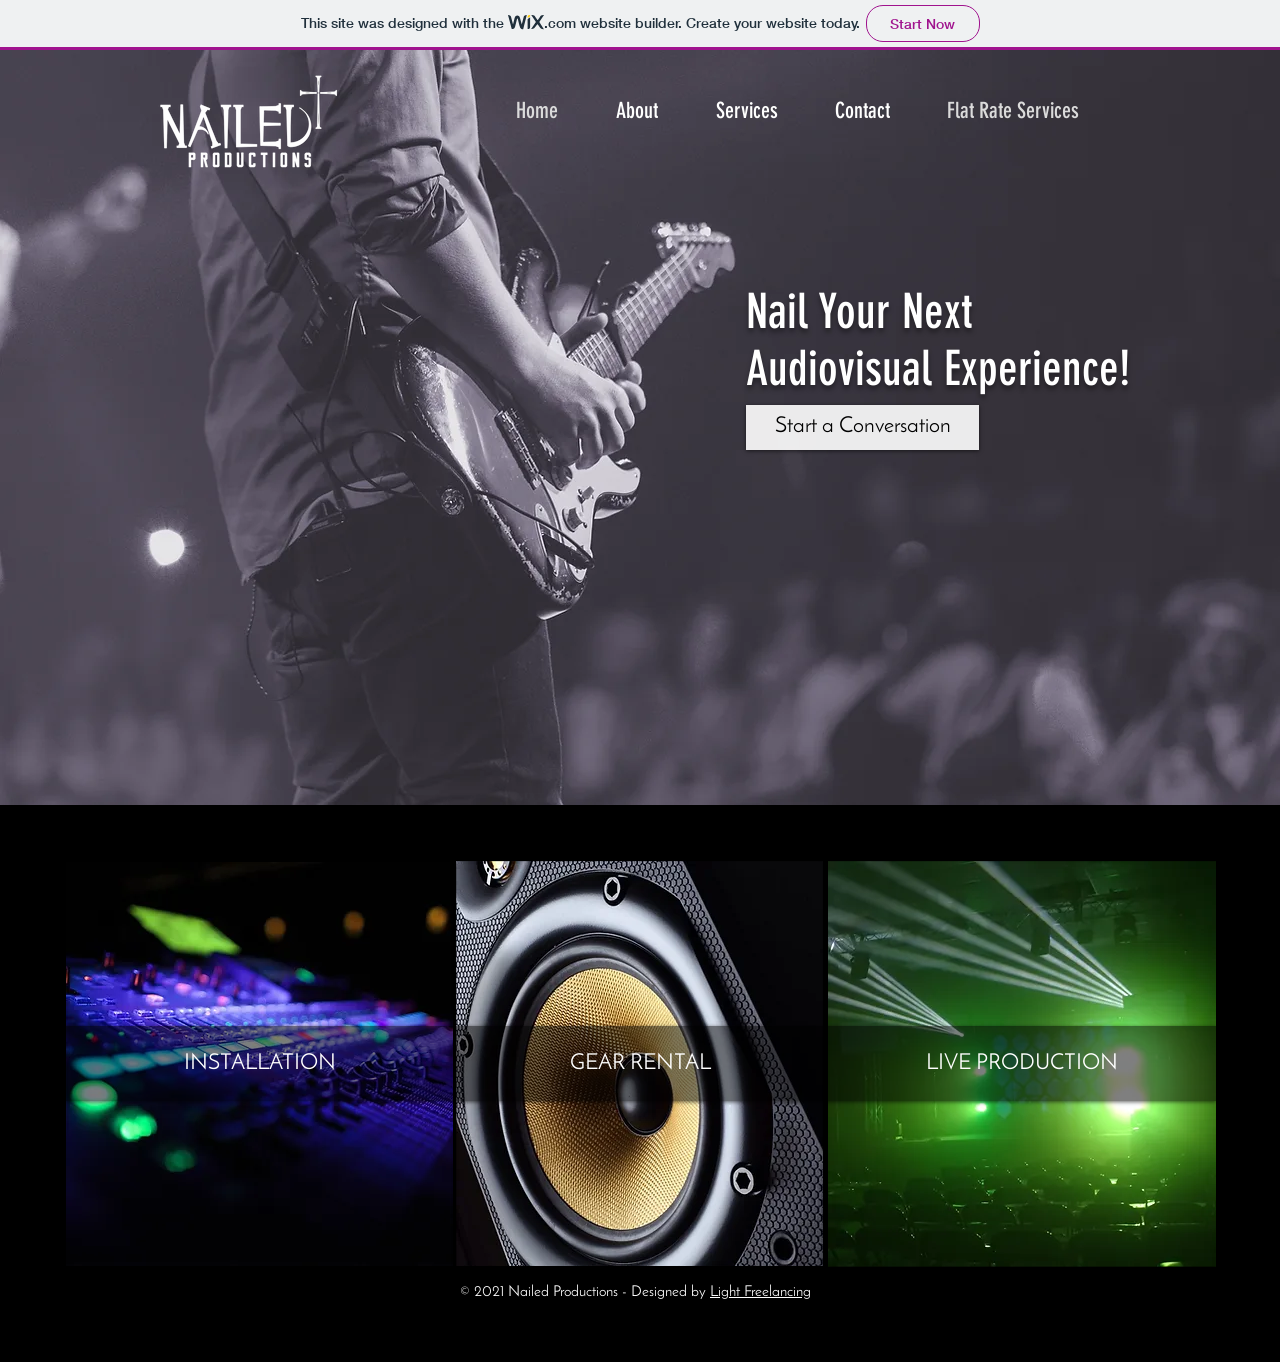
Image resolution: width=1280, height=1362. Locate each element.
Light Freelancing (760, 1292)
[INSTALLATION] (259, 1064)
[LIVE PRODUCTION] (1022, 1064)
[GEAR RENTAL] (640, 1064)
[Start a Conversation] (862, 427)
